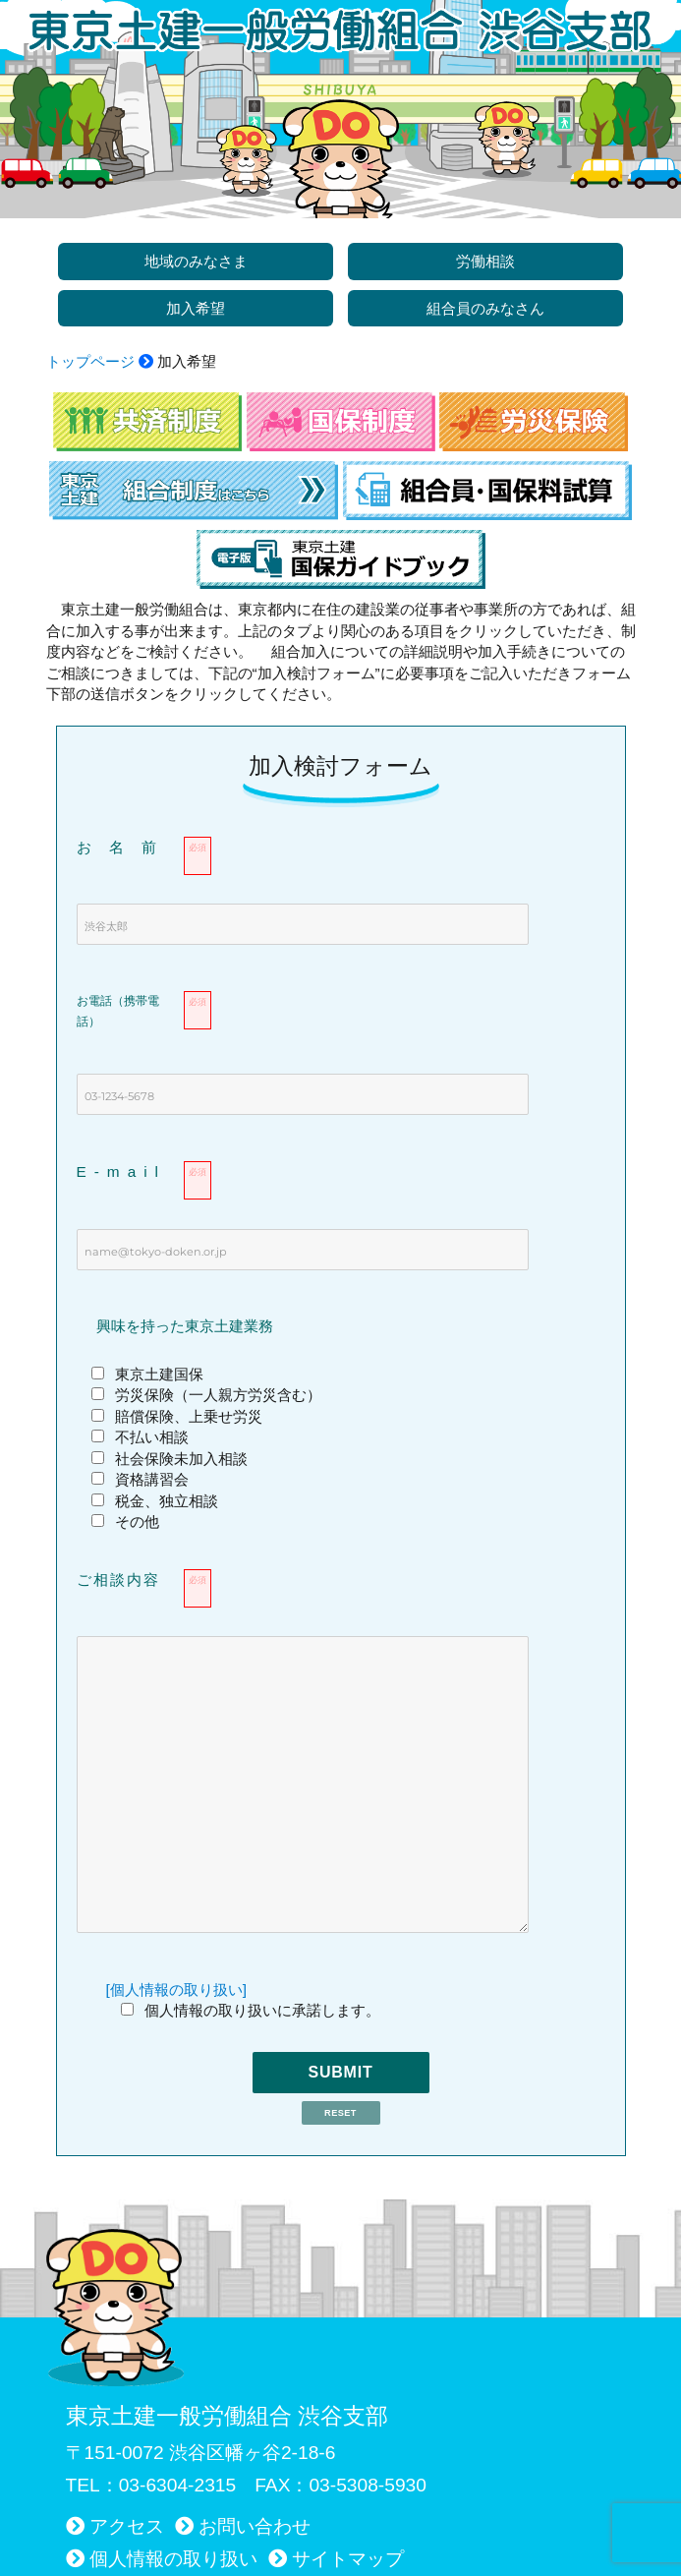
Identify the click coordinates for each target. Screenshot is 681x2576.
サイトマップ (348, 2558)
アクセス (126, 2526)
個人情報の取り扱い (173, 2558)
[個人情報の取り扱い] (177, 1989)
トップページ (90, 361)
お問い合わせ (255, 2526)
